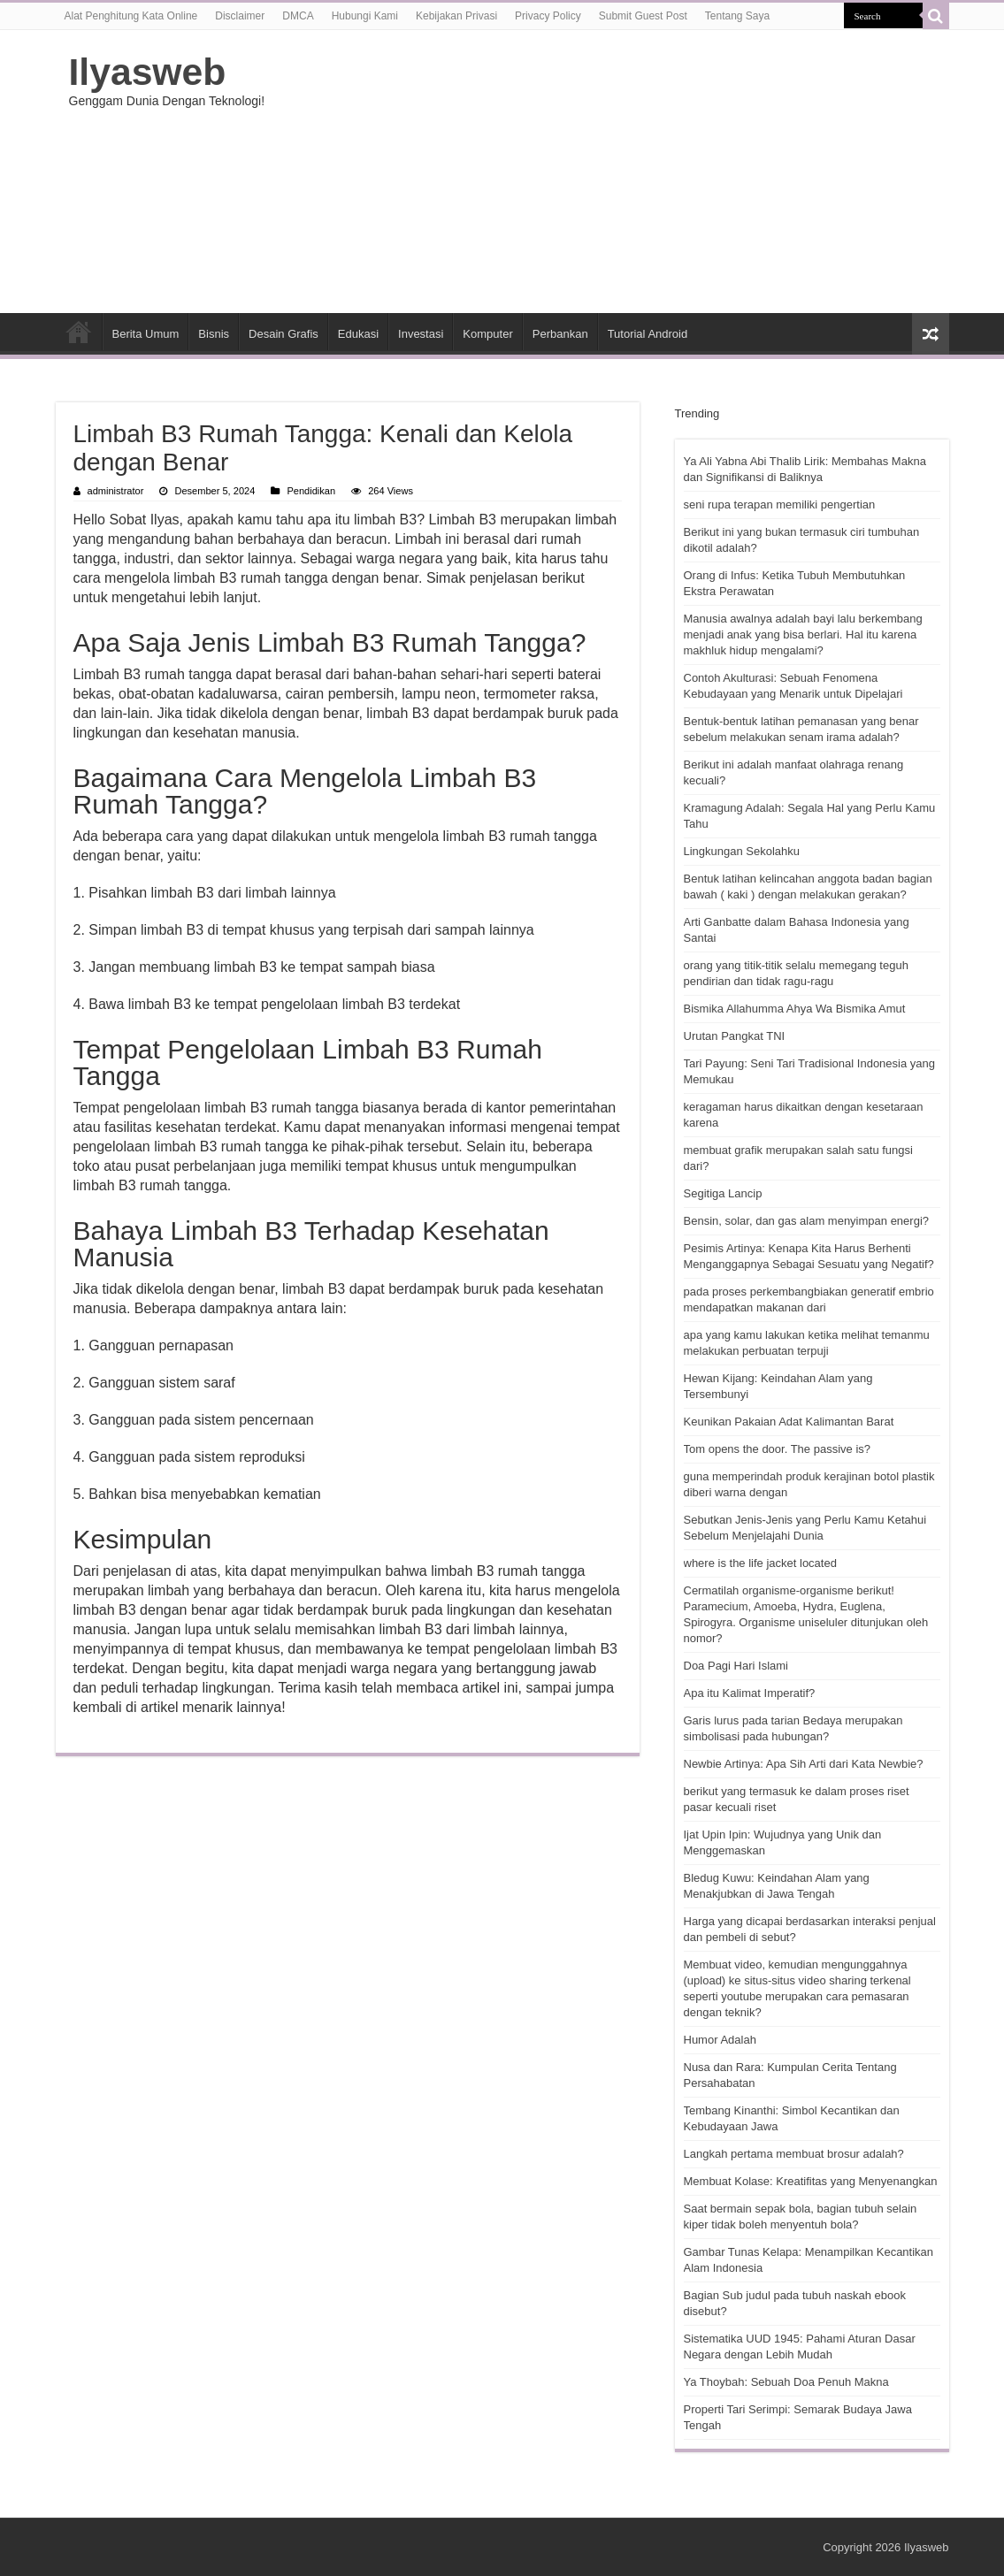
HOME (79, 331)
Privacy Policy (548, 16)
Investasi (420, 333)
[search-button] (936, 16)
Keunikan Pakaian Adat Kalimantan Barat (789, 1421)
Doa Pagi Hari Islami (736, 1665)
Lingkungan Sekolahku (742, 851)
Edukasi (358, 333)
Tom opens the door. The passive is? (777, 1449)
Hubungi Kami (365, 16)
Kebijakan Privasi (456, 16)
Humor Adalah (720, 2039)
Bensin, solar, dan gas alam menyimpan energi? (807, 1220)
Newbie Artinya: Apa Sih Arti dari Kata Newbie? (804, 1763)
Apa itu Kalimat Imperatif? (750, 1693)
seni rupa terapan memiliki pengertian (780, 504)
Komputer (487, 333)
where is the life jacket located (760, 1563)
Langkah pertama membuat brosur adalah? (794, 2153)
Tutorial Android (648, 333)
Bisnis (213, 333)
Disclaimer (239, 16)
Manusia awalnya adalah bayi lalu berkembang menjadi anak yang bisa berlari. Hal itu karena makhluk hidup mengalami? (803, 634)
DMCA (297, 16)
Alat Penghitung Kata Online (131, 16)
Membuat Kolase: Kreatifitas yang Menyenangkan (811, 2181)
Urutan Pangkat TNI (735, 1036)
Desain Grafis (283, 333)
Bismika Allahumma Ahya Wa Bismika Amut (795, 1008)
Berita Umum (146, 333)
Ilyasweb (147, 71)
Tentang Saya (737, 16)
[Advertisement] (614, 171)
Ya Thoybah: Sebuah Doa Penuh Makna (786, 2382)
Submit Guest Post (643, 16)
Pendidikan (311, 490)
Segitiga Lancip (723, 1193)
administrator (116, 490)
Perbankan (560, 333)
